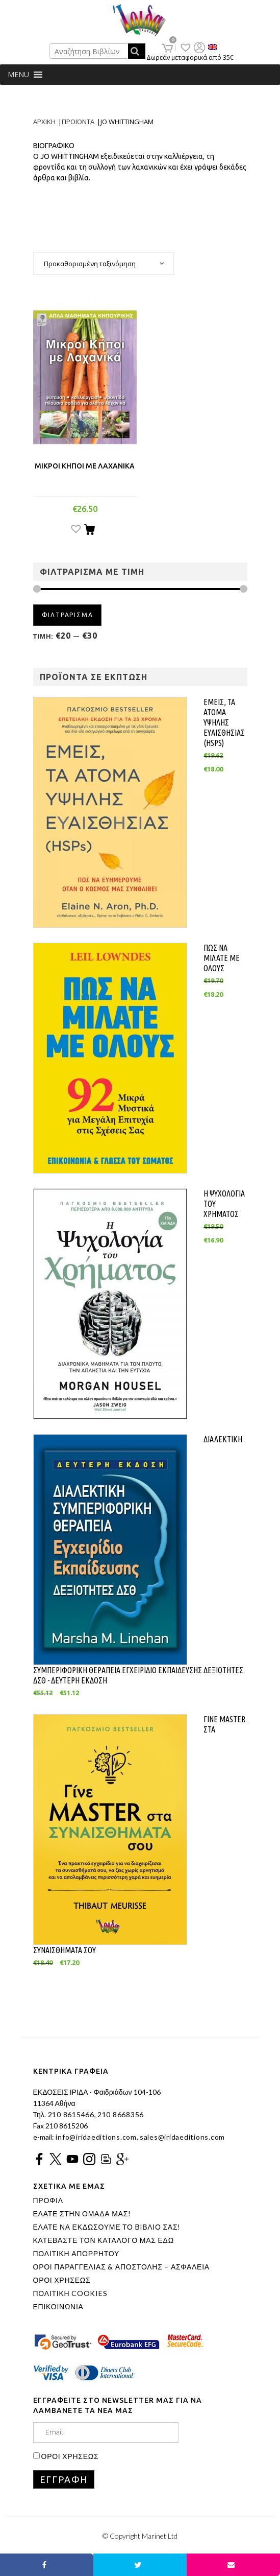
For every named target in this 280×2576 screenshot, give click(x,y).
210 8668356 (120, 2114)
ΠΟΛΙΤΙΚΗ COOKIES (70, 2293)
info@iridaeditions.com (95, 2137)
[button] (18, 74)
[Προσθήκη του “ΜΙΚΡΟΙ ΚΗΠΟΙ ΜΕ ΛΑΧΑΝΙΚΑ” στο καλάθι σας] (89, 531)
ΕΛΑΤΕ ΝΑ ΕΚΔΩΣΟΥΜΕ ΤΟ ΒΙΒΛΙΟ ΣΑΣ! (107, 2227)
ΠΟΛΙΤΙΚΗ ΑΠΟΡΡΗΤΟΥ (76, 2254)
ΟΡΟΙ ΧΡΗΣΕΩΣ (62, 2280)
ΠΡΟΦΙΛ (48, 2200)
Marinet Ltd (159, 2536)
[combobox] (103, 263)
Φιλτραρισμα (67, 615)
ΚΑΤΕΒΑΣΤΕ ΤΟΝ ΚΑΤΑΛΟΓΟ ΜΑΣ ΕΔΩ (103, 2240)
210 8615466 (70, 2114)
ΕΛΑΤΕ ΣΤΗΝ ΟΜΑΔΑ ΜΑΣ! (82, 2214)
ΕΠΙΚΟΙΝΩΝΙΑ (58, 2307)
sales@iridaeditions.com (182, 2137)
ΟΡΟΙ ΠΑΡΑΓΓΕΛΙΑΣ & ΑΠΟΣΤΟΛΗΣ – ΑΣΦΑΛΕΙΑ (121, 2267)
